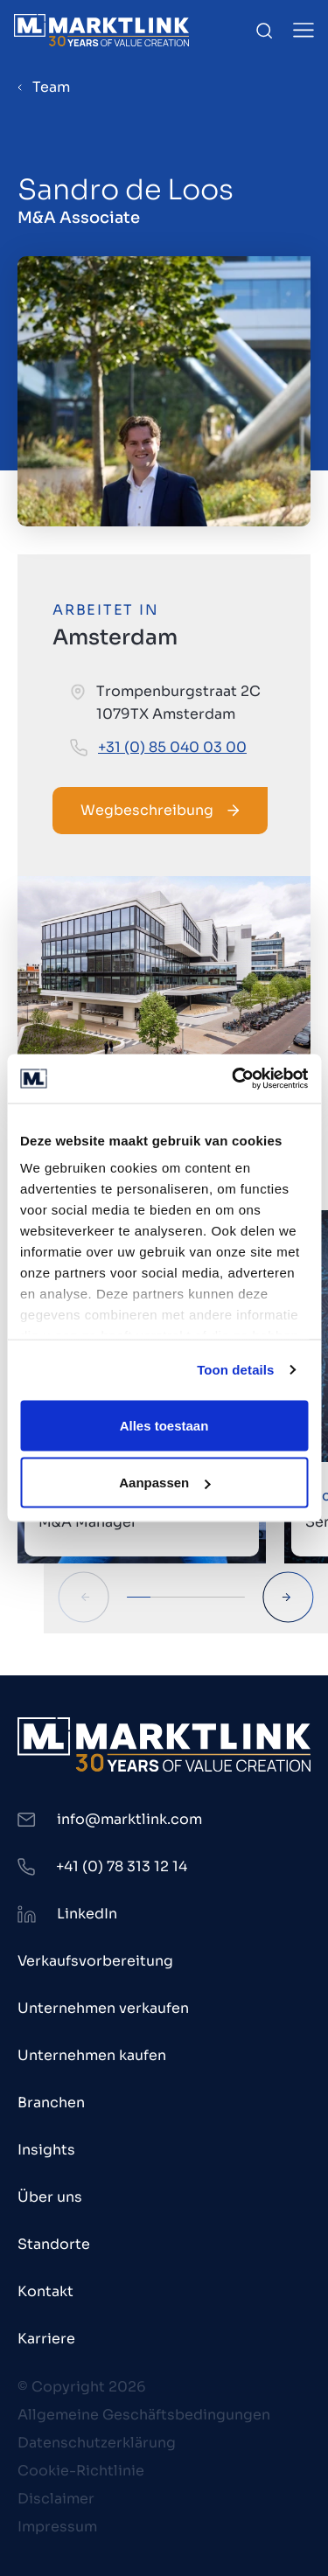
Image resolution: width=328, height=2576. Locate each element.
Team (51, 87)
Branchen (51, 2102)
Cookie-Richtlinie (80, 2470)
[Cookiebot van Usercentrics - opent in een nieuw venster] (233, 1079)
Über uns (49, 2197)
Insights (46, 2150)
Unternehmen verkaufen (103, 2008)
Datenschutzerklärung (96, 2442)
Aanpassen (164, 1482)
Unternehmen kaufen (91, 2055)
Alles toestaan (164, 1424)
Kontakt (45, 2291)
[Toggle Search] (264, 30)
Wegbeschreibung (160, 810)
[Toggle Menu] (303, 30)
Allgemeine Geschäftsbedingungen (143, 2414)
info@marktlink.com (129, 1819)
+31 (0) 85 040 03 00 (172, 747)
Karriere (46, 2338)
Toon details (235, 1369)
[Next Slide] (288, 1597)
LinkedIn (87, 1913)
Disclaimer (55, 2498)
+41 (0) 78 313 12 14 (121, 1866)
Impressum (57, 2526)
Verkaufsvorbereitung (95, 1961)
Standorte (53, 2244)
